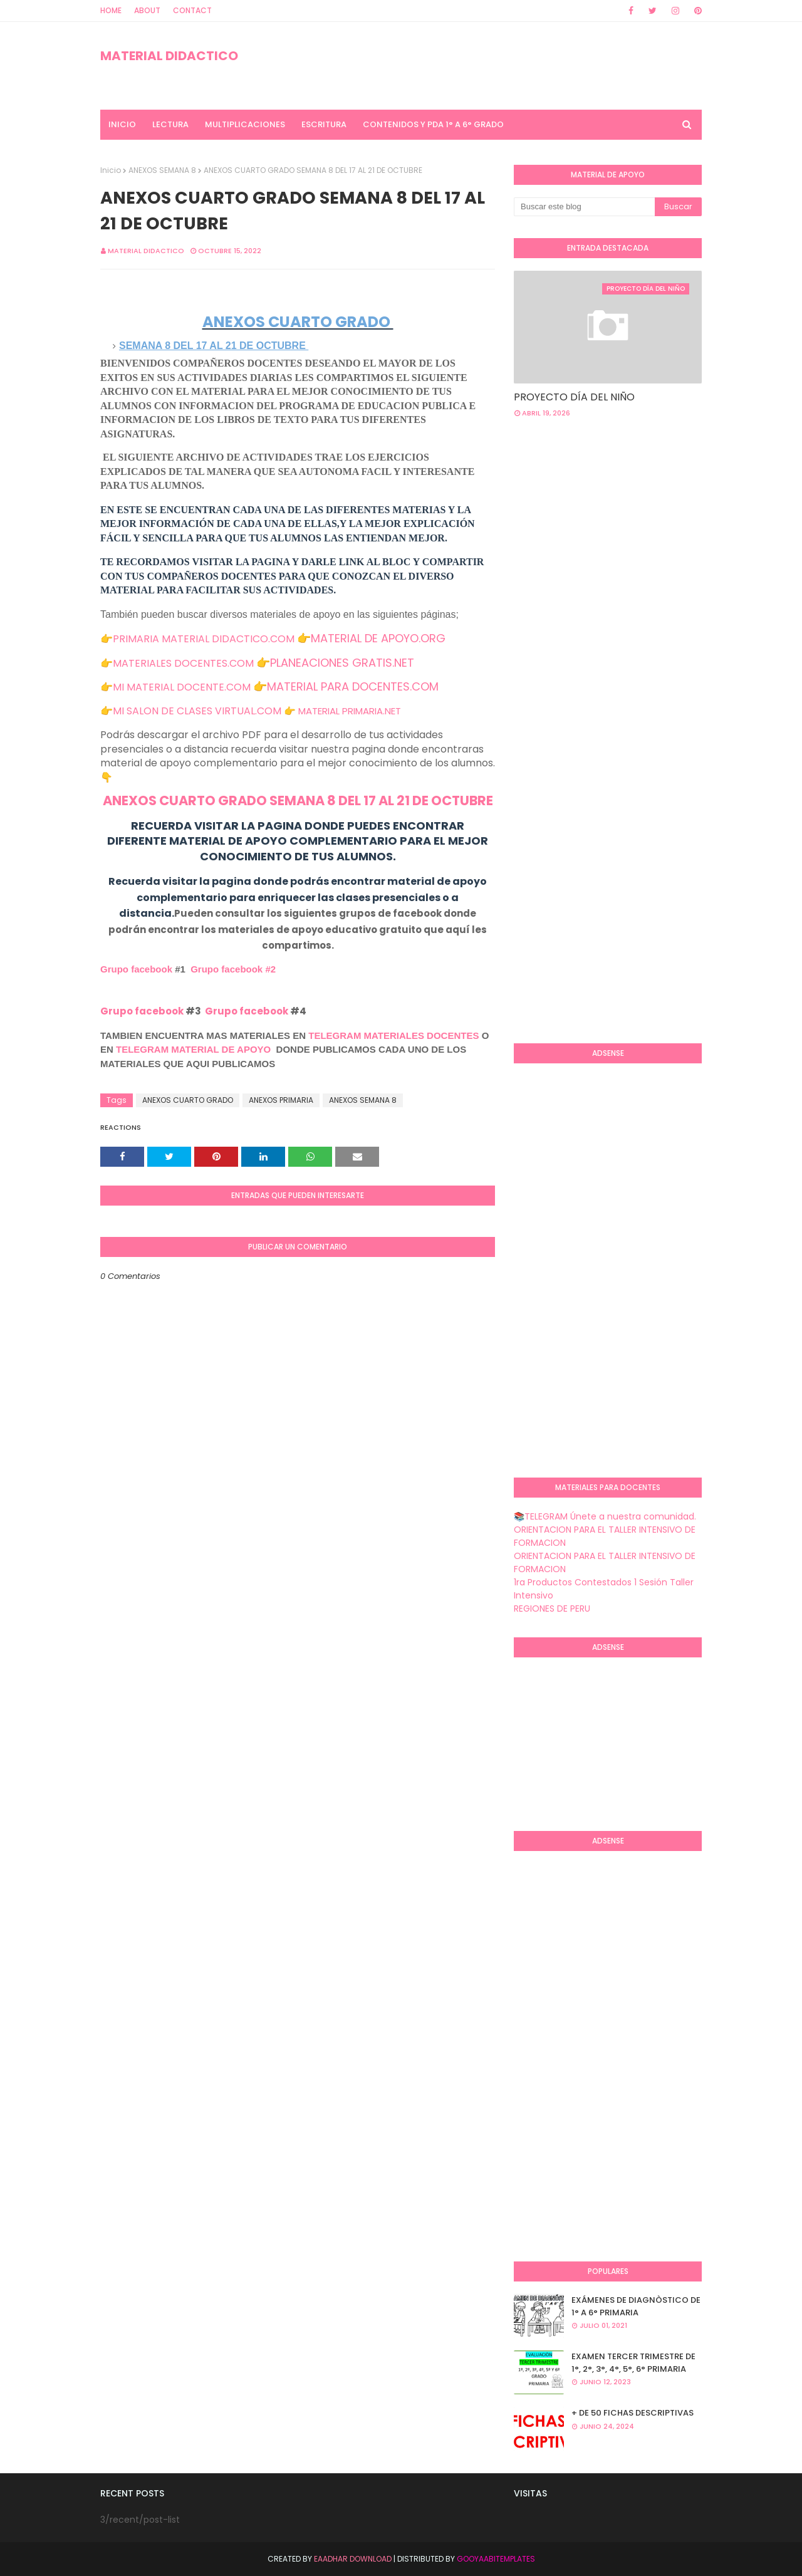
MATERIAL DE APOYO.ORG (378, 638)
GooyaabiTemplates (496, 2558)
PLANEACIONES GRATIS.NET (342, 662)
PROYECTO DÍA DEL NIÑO (574, 397)
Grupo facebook (136, 969)
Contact (192, 10)
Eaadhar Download (353, 2558)
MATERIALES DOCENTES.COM (183, 663)
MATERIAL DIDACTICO (169, 56)
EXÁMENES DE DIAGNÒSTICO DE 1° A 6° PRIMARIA (635, 2306)
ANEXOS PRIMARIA (281, 1100)
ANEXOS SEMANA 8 (162, 170)
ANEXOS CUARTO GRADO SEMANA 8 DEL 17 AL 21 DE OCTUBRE (298, 800)
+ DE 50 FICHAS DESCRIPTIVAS (632, 2413)
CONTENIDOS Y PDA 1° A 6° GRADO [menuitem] (433, 124)
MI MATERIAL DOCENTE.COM (182, 687)
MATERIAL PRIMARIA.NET (349, 710)
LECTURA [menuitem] (170, 124)
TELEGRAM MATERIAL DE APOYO (193, 1049)
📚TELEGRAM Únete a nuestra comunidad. (605, 1516)
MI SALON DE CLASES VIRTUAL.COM (197, 711)
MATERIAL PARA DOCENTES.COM (353, 686)
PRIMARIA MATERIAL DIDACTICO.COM (203, 639)
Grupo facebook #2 (233, 969)
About (147, 10)
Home (111, 10)
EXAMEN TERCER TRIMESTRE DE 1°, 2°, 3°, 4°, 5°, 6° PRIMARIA (633, 2362)
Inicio (110, 170)
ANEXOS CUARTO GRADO (187, 1100)
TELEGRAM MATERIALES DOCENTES (393, 1035)
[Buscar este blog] (584, 206)
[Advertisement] (658, 528)
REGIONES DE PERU (552, 1608)
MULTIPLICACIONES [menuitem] (245, 124)
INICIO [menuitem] (122, 124)
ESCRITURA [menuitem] (323, 124)
